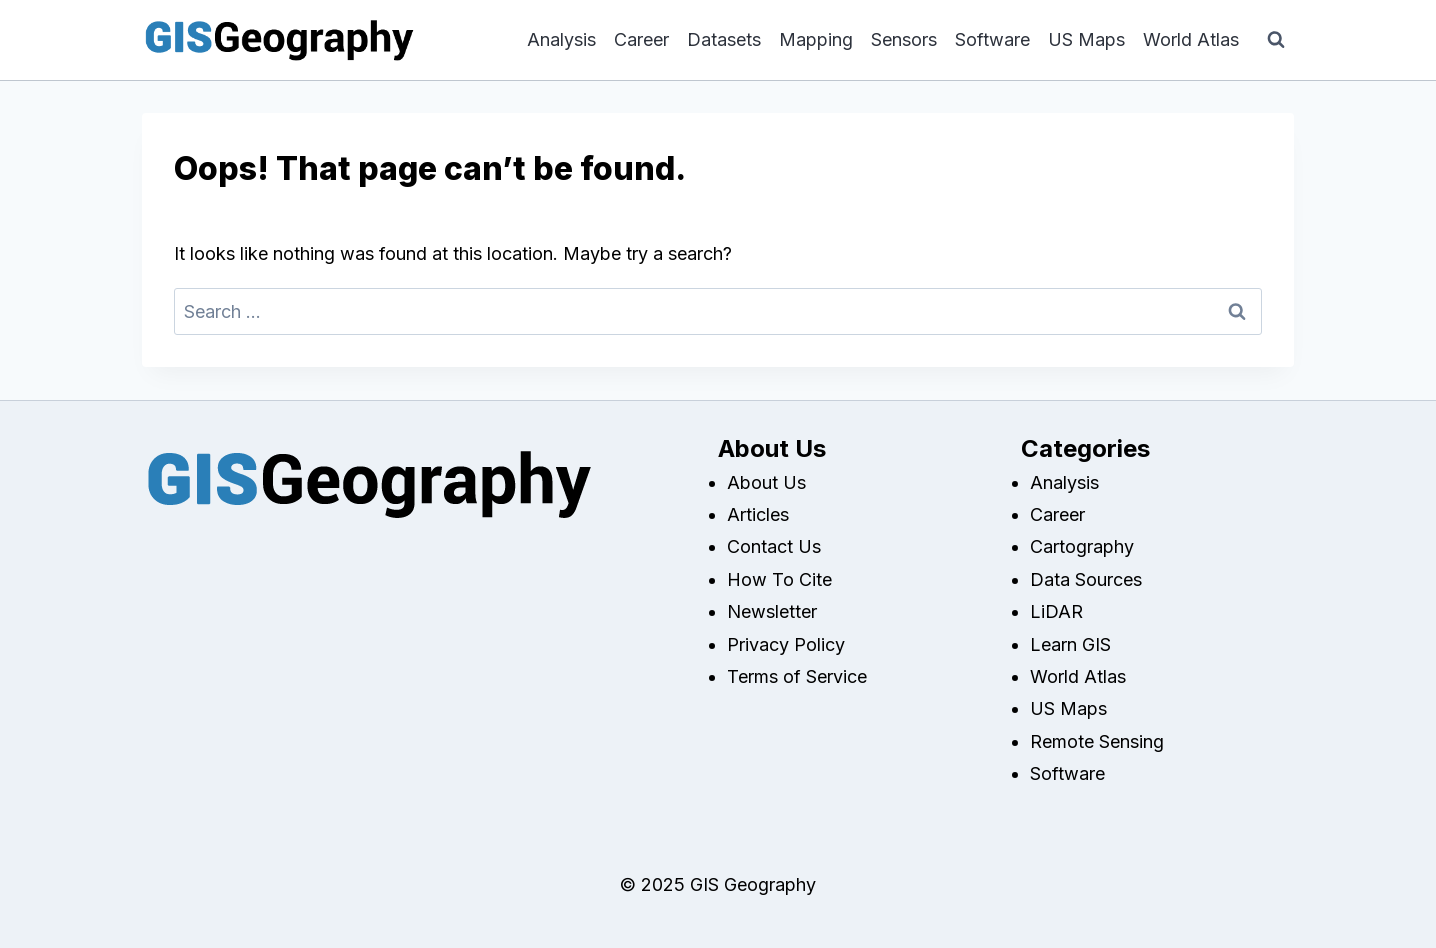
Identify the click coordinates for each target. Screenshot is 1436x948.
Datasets (724, 39)
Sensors (904, 39)
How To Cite (779, 579)
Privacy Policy (786, 644)
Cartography (1082, 546)
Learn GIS (1070, 644)
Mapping (816, 39)
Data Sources (1086, 579)
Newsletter (772, 611)
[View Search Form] (1276, 40)
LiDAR (1056, 611)
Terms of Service (797, 676)
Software (992, 39)
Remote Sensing (1097, 741)
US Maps (1086, 39)
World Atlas (1191, 39)
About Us (766, 482)
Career (641, 39)
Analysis (561, 39)
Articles (758, 514)
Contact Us (774, 546)
